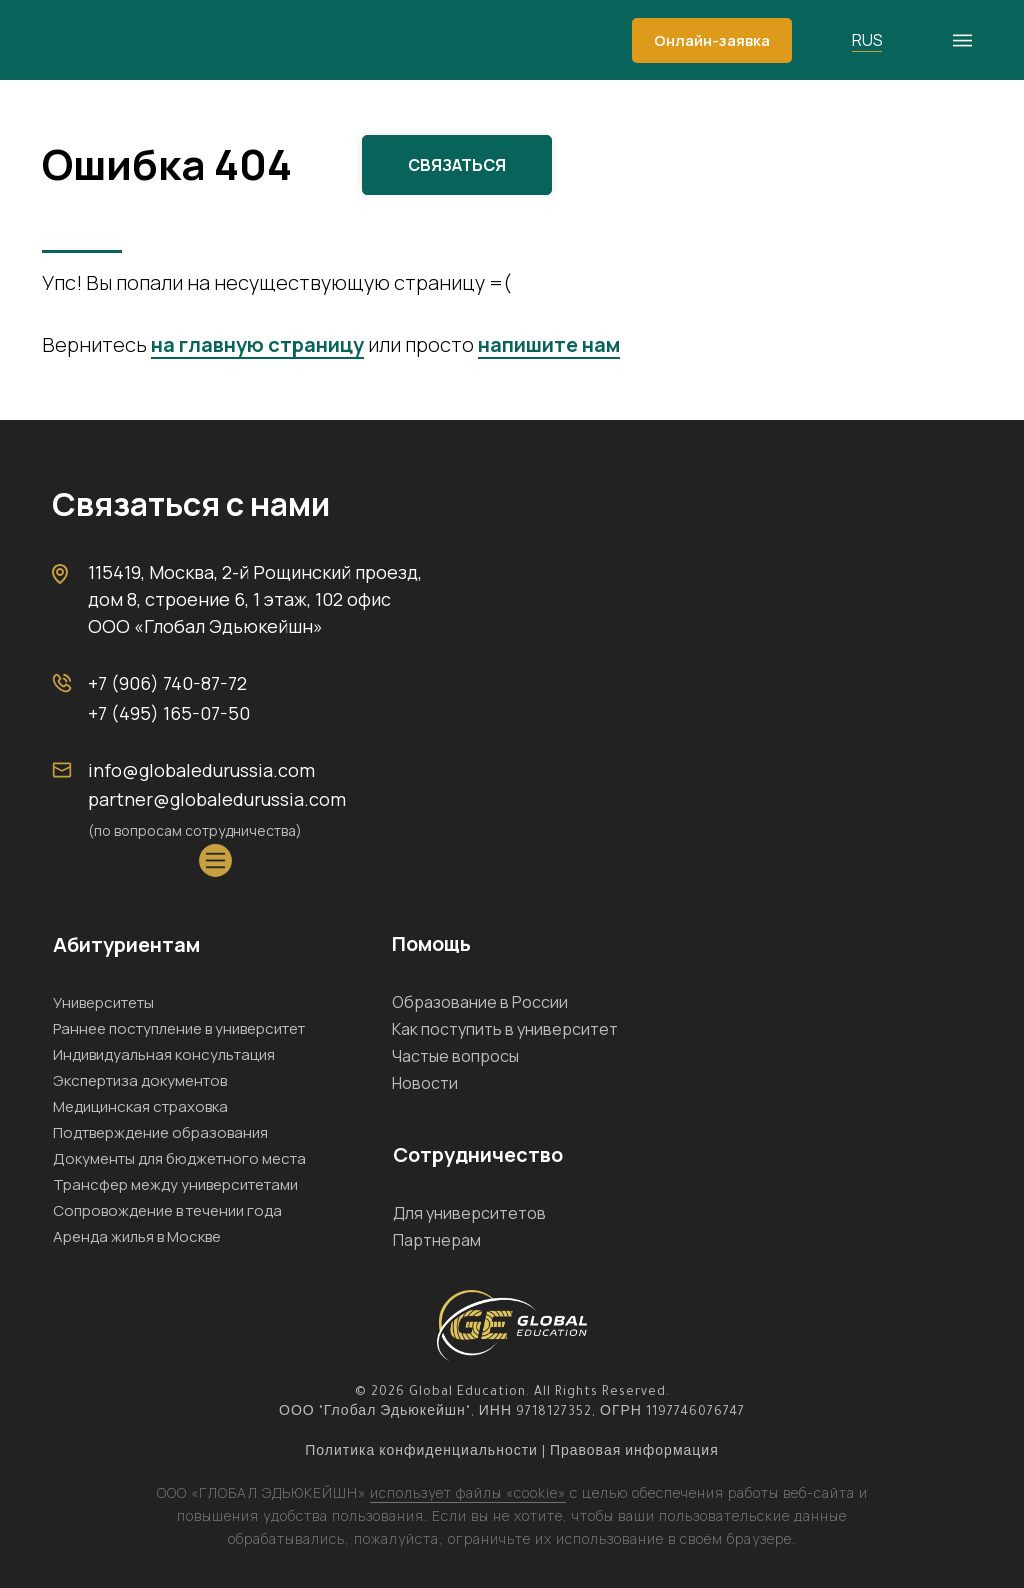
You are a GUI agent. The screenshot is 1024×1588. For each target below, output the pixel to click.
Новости (425, 1083)
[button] (712, 40)
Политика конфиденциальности (421, 1453)
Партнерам (437, 1240)
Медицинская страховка (140, 1106)
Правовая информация (634, 1453)
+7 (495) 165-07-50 (169, 713)
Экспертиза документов (140, 1080)
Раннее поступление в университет (179, 1028)
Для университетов (469, 1213)
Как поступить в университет (505, 1029)
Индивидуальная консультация (164, 1054)
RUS (867, 40)
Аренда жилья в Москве (137, 1236)
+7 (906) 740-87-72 (167, 683)
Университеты (103, 1002)
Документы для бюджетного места (179, 1158)
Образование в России (480, 1002)
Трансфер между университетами (175, 1184)
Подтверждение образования (160, 1132)
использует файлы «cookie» (468, 1492)
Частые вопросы (455, 1056)
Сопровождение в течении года (167, 1210)
